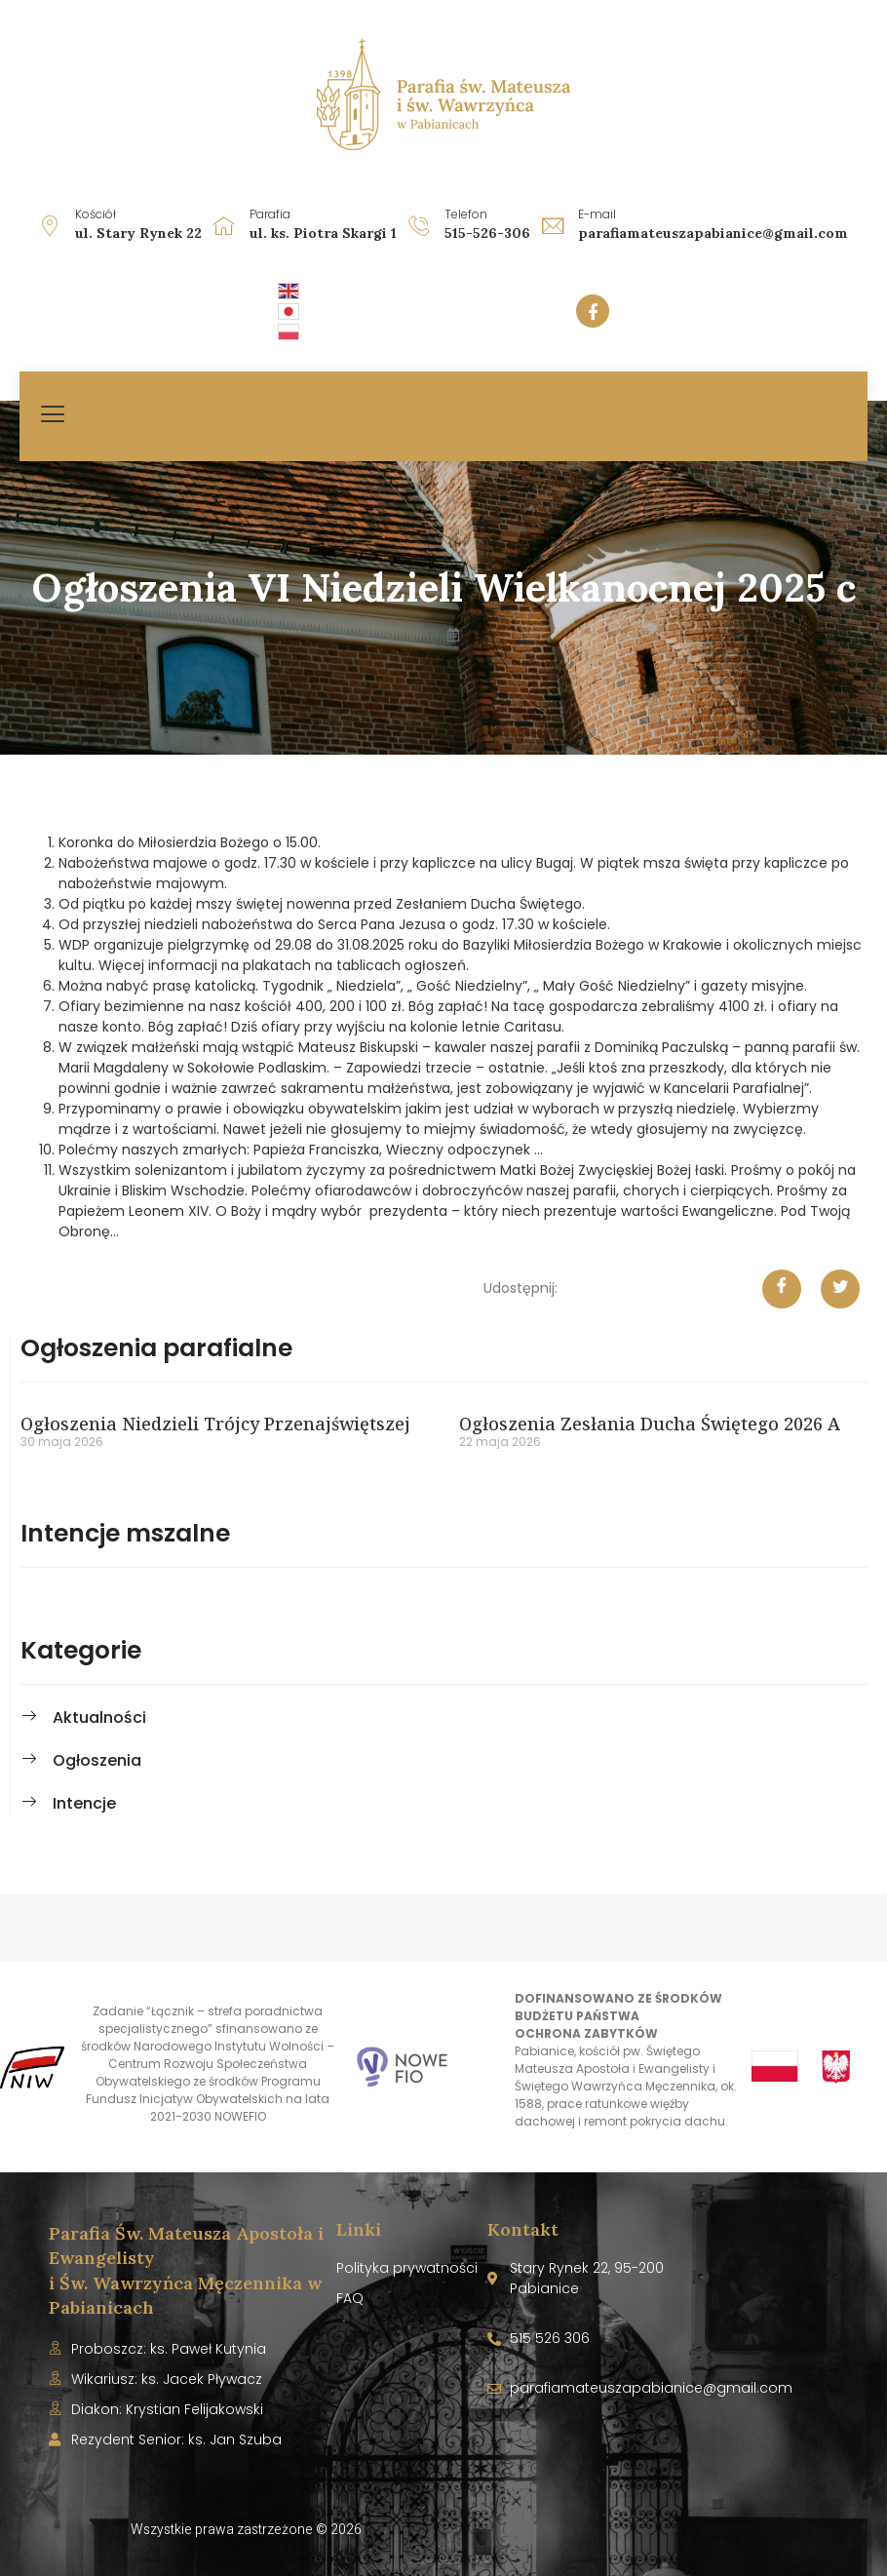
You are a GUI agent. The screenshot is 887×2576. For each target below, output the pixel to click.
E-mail (597, 214)
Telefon (465, 214)
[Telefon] (419, 225)
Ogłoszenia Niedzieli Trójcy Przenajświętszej (215, 1423)
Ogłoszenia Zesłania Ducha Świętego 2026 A (649, 1423)
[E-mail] (552, 225)
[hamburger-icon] (53, 416)
